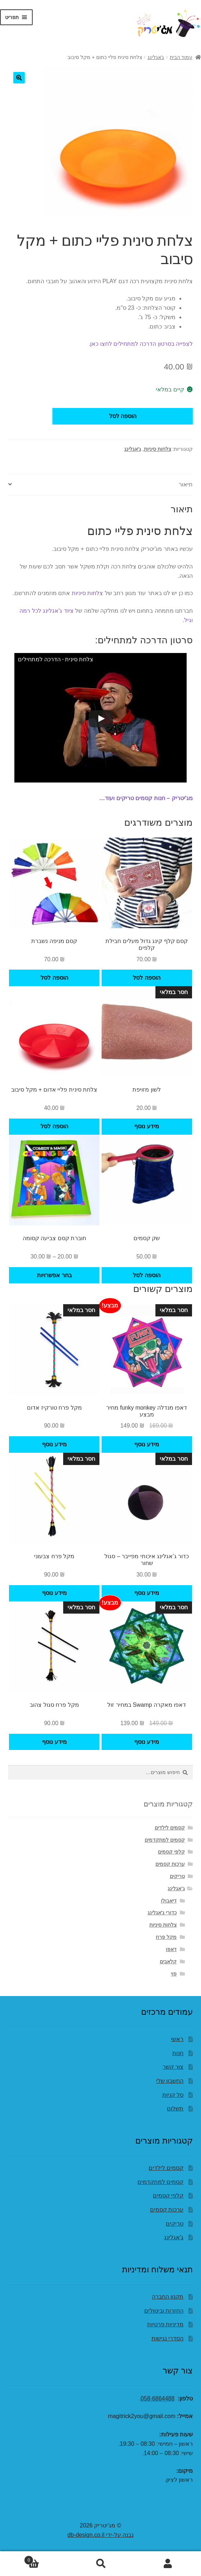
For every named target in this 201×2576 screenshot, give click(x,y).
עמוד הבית (181, 57)
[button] (19, 77)
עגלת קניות (45, 2559)
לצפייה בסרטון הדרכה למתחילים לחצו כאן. (141, 344)
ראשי (177, 2039)
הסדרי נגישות (167, 2338)
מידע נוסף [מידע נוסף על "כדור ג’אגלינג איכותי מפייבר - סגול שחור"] (146, 1593)
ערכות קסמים (170, 1864)
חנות (177, 2053)
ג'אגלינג (156, 57)
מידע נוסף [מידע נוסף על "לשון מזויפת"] (146, 1126)
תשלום (175, 2108)
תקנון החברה (167, 2297)
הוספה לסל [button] (146, 978)
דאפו (171, 1949)
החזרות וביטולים (163, 2311)
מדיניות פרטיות (165, 2324)
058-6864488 (157, 2398)
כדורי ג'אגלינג (162, 1912)
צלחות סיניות (157, 449)
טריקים (177, 1876)
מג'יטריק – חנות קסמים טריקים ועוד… (146, 798)
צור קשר (173, 2067)
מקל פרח (166, 1937)
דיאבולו (169, 1901)
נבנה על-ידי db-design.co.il (100, 2535)
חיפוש (100, 2564)
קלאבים (168, 1961)
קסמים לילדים (170, 1828)
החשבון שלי (169, 2081)
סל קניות (172, 2095)
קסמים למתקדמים (165, 1840)
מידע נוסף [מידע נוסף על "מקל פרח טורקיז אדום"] (54, 1444)
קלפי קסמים (171, 1852)
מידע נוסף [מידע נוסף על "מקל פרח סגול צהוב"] (54, 1742)
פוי (174, 1974)
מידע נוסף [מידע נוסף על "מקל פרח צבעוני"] (54, 1593)
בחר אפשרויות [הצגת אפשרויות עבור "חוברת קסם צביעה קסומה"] (54, 1275)
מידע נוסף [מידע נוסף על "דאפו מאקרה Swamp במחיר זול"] (146, 1742)
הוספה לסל (122, 416)
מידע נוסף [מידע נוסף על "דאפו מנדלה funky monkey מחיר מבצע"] (146, 1444)
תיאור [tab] (186, 484)
